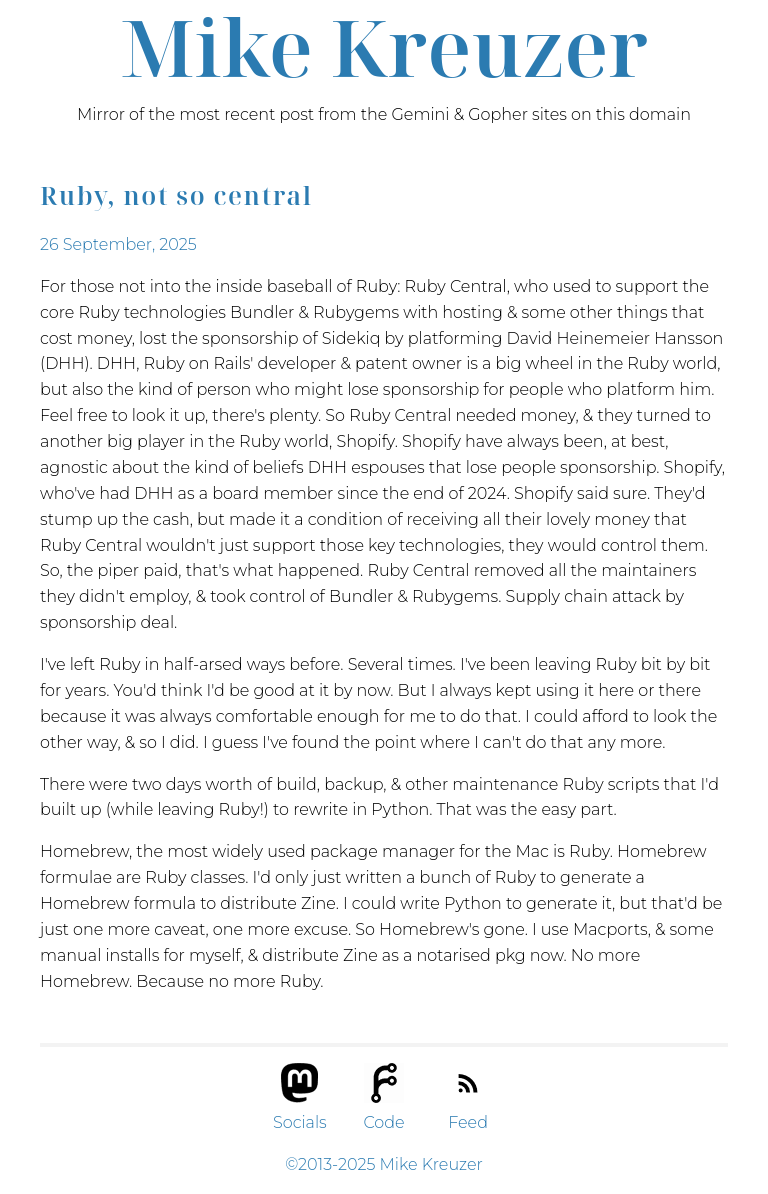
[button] (302, 1075)
